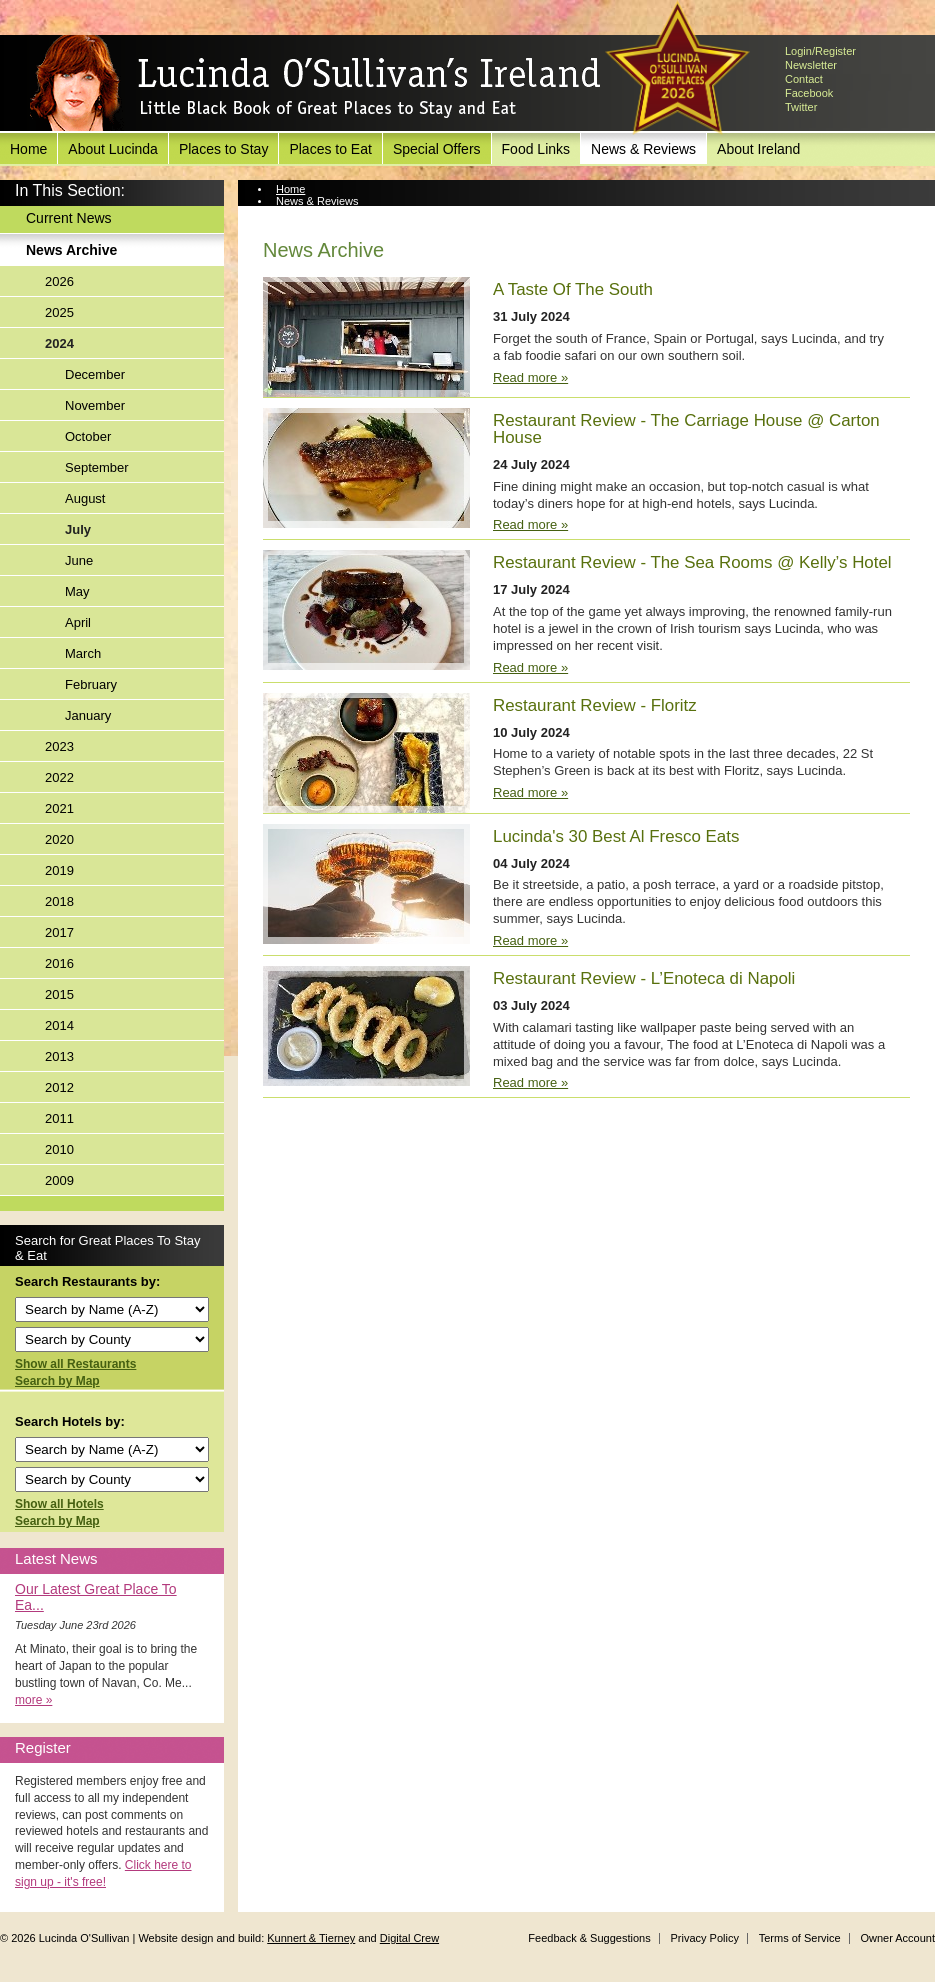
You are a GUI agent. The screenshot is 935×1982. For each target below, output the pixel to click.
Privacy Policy (704, 1938)
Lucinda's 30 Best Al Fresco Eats (616, 836)
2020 (59, 839)
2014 (59, 1025)
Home (28, 149)
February (91, 684)
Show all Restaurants (75, 1364)
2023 (59, 746)
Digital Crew (409, 1938)
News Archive (71, 250)
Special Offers (437, 149)
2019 (59, 870)
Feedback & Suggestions (589, 1938)
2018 (59, 901)
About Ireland (758, 149)
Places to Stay (224, 149)
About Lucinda (113, 149)
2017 (59, 932)
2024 (59, 343)
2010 (59, 1149)
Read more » (530, 377)
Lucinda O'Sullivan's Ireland (315, 84)
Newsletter (811, 65)
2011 (59, 1118)
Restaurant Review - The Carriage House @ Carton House (686, 429)
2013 (59, 1056)
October (88, 436)
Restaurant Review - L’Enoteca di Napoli (644, 978)
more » (33, 1700)
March (83, 653)
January (88, 715)
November (95, 405)
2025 (59, 312)
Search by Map (57, 1381)
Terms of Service (800, 1938)
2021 (59, 808)
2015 (59, 994)
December (95, 374)
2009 (59, 1180)
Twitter (801, 107)
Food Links (536, 149)
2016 (59, 963)
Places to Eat (330, 149)
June (79, 560)
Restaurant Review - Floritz (595, 705)
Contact (804, 79)
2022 (59, 777)
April (78, 622)
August (85, 498)
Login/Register (820, 51)
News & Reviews (643, 149)
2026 (59, 281)
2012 (59, 1087)
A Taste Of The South (573, 289)
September (97, 467)
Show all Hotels (59, 1504)
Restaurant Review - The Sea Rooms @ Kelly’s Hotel (692, 562)
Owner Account (897, 1938)
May (77, 591)
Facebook (809, 93)
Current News (69, 218)
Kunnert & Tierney (311, 1938)
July (78, 529)
